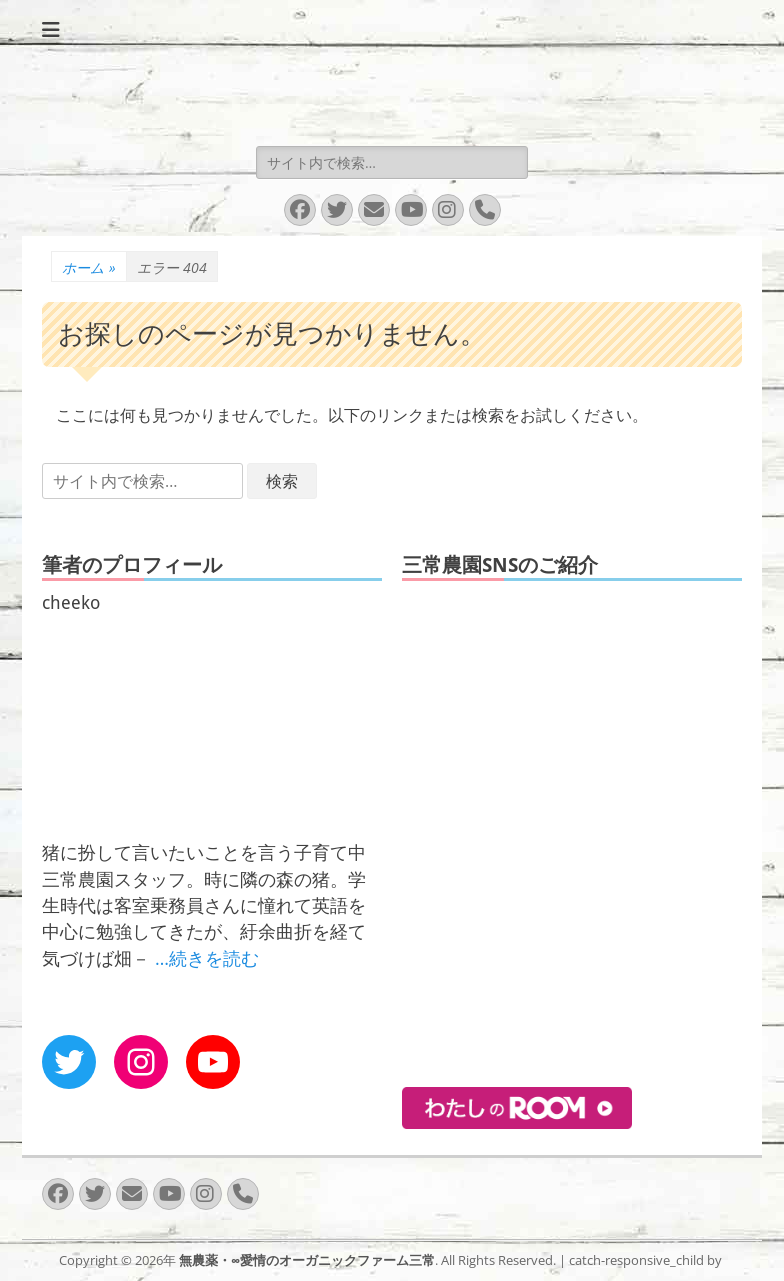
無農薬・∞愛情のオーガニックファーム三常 (307, 1260)
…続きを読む (207, 958)
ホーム (89, 267)
